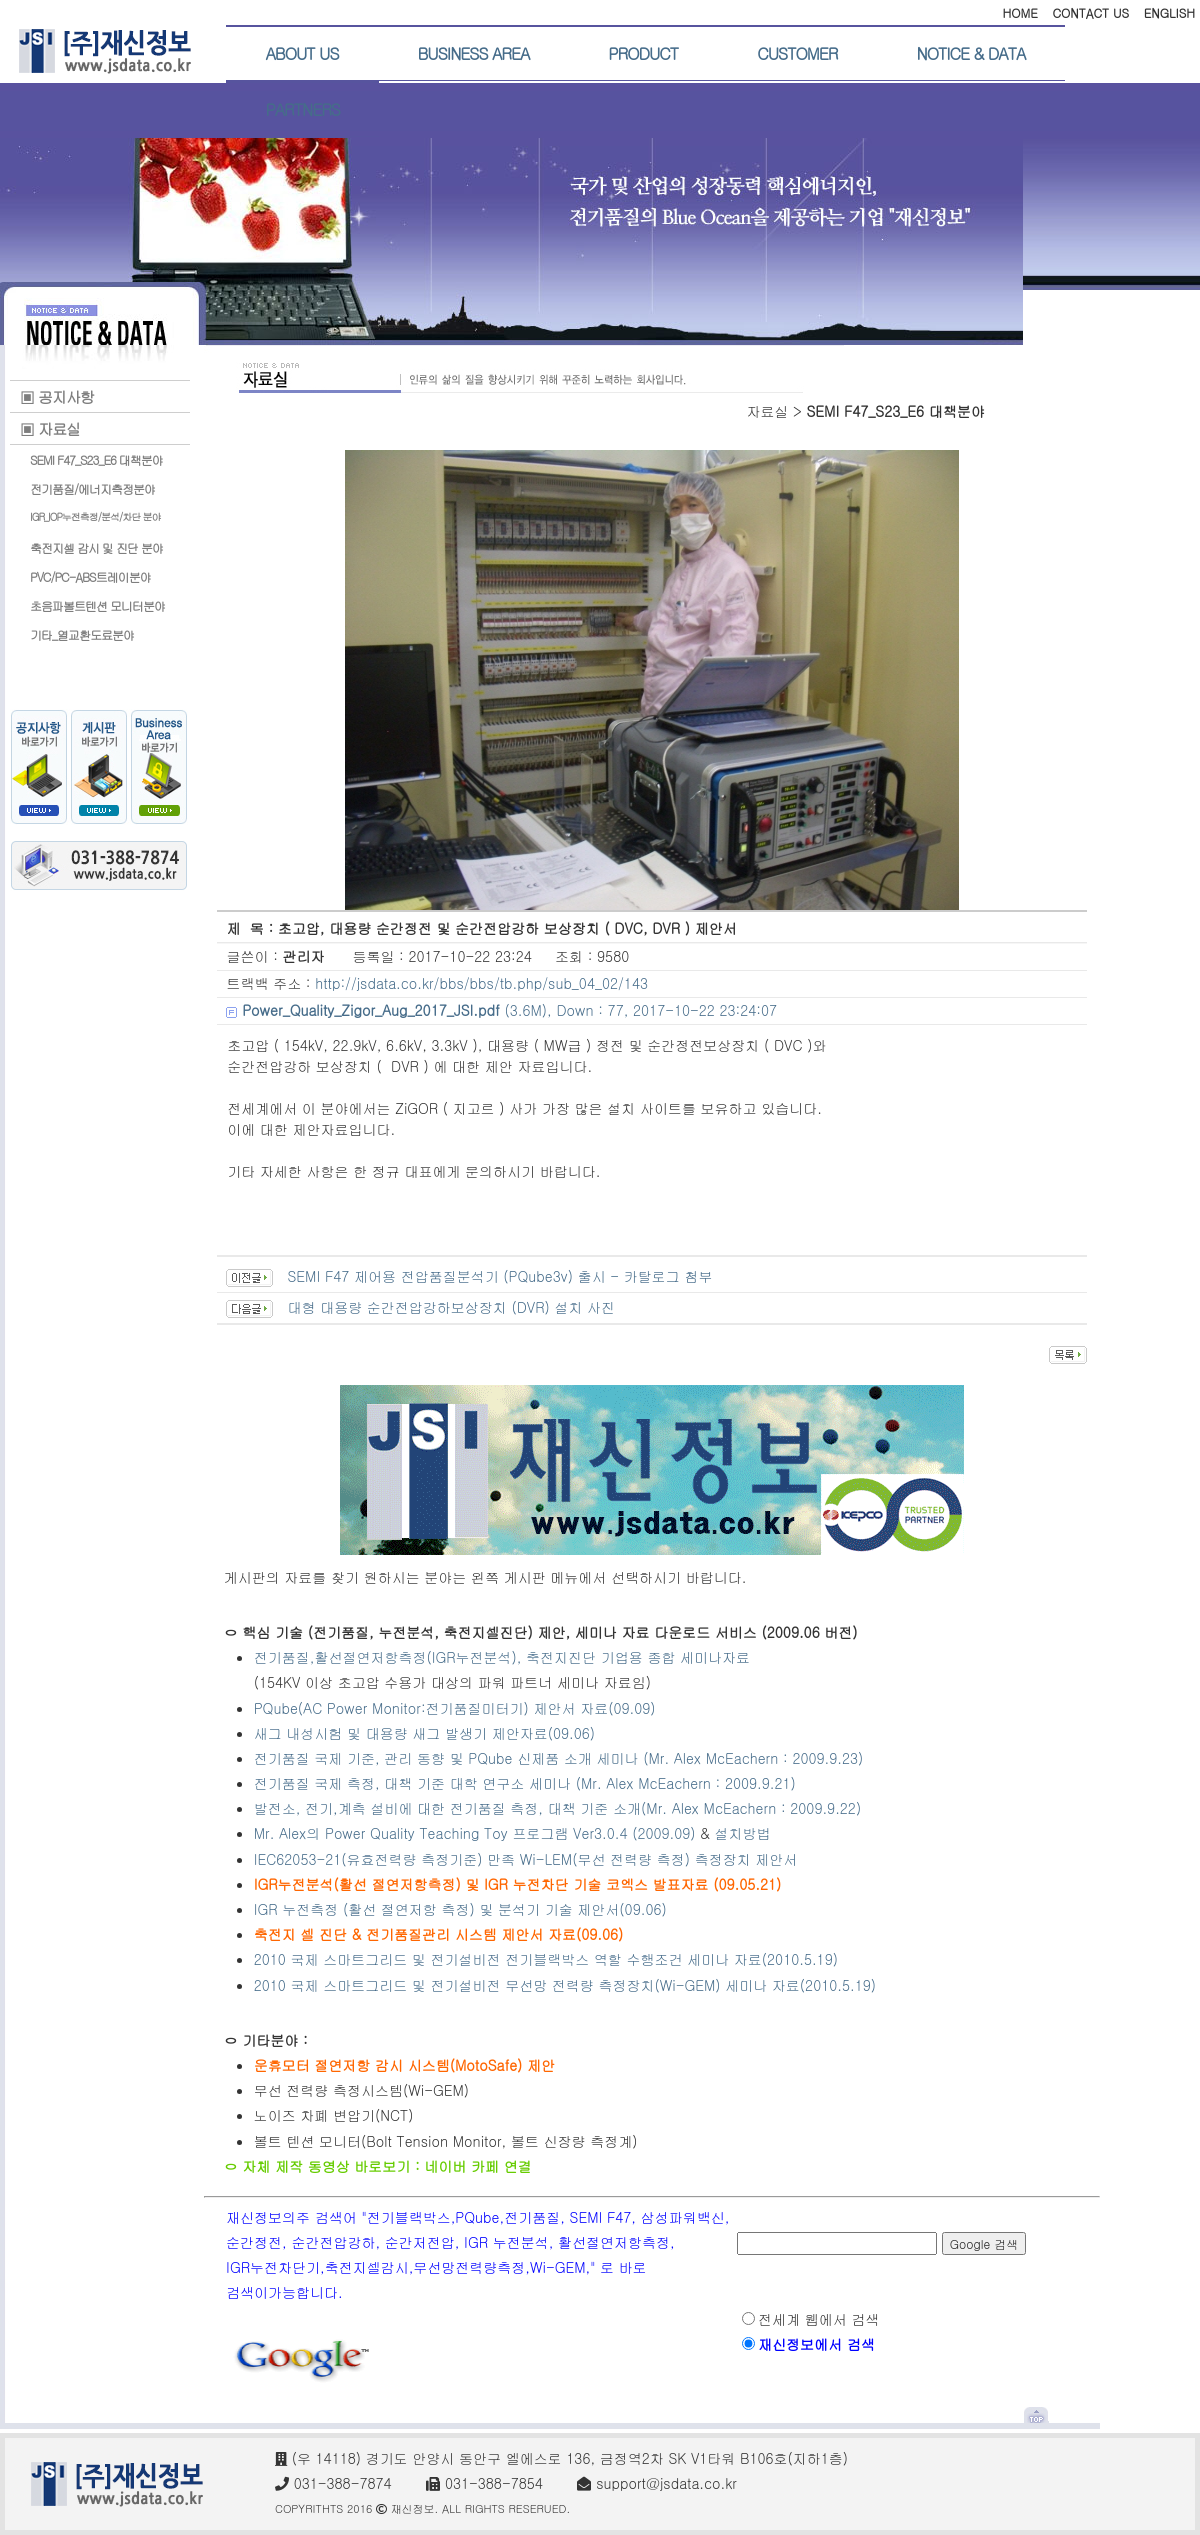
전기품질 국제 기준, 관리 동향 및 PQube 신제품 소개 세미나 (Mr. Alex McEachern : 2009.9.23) (559, 1758)
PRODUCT (643, 53)
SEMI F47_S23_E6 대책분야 (96, 459)
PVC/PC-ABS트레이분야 (90, 576)
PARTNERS (303, 109)
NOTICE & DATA (970, 53)
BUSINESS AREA (474, 53)
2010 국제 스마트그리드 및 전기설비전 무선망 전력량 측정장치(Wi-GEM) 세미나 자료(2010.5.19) (565, 1985)
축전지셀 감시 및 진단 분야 (96, 547)
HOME (1019, 12)
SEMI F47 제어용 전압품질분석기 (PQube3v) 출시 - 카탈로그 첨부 (499, 1276)
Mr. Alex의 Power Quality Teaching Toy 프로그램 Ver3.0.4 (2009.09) (475, 1833)
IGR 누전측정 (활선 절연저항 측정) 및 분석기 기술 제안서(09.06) (460, 1909)
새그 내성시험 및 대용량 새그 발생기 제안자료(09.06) (424, 1733)
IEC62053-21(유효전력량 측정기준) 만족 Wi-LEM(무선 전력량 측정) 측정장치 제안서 (526, 1859)
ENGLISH (1169, 12)
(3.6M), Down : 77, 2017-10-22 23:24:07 (509, 1010)
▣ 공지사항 (57, 396)
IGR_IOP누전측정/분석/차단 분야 (95, 517)
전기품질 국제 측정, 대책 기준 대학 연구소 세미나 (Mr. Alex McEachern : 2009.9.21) (525, 1783)
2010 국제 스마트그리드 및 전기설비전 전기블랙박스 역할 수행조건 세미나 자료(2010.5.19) (546, 1959)
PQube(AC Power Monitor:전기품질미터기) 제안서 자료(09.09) (455, 1708)
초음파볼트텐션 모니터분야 (97, 605)
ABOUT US (302, 53)
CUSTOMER (797, 53)
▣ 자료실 (50, 428)
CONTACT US (1090, 12)
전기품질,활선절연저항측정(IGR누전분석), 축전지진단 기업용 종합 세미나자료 (502, 1657)
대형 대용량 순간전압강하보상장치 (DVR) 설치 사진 (451, 1307)
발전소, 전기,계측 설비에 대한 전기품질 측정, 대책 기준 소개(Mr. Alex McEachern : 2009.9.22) (560, 1808)
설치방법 (743, 1833)
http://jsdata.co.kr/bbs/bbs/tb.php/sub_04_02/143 (481, 983)
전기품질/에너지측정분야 (92, 488)
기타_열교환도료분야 (82, 634)
